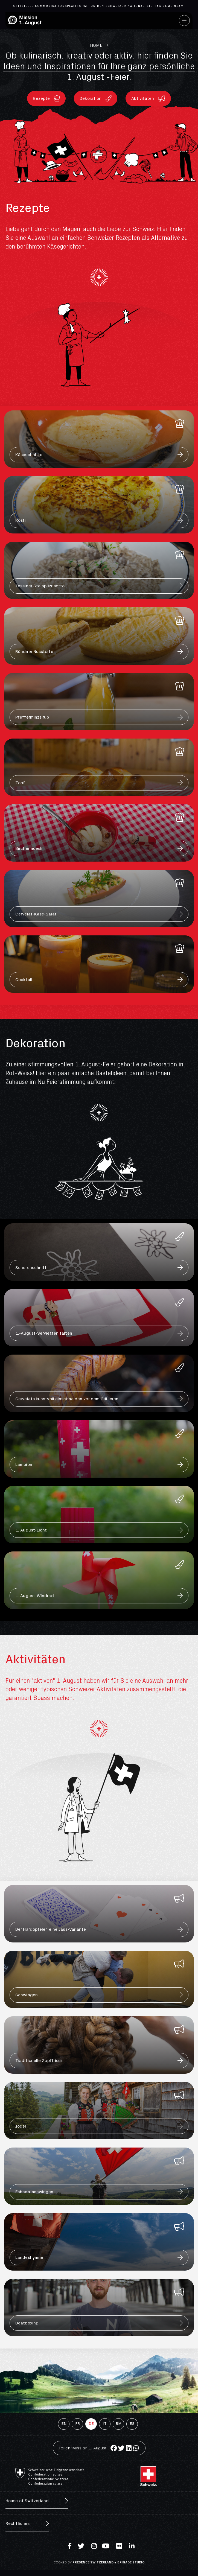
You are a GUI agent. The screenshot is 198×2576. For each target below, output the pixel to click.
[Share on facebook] (114, 2448)
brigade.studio (131, 2562)
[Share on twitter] (121, 2448)
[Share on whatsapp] (136, 2448)
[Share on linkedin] (128, 2448)
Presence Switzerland (92, 2562)
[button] (46, 98)
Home (96, 45)
